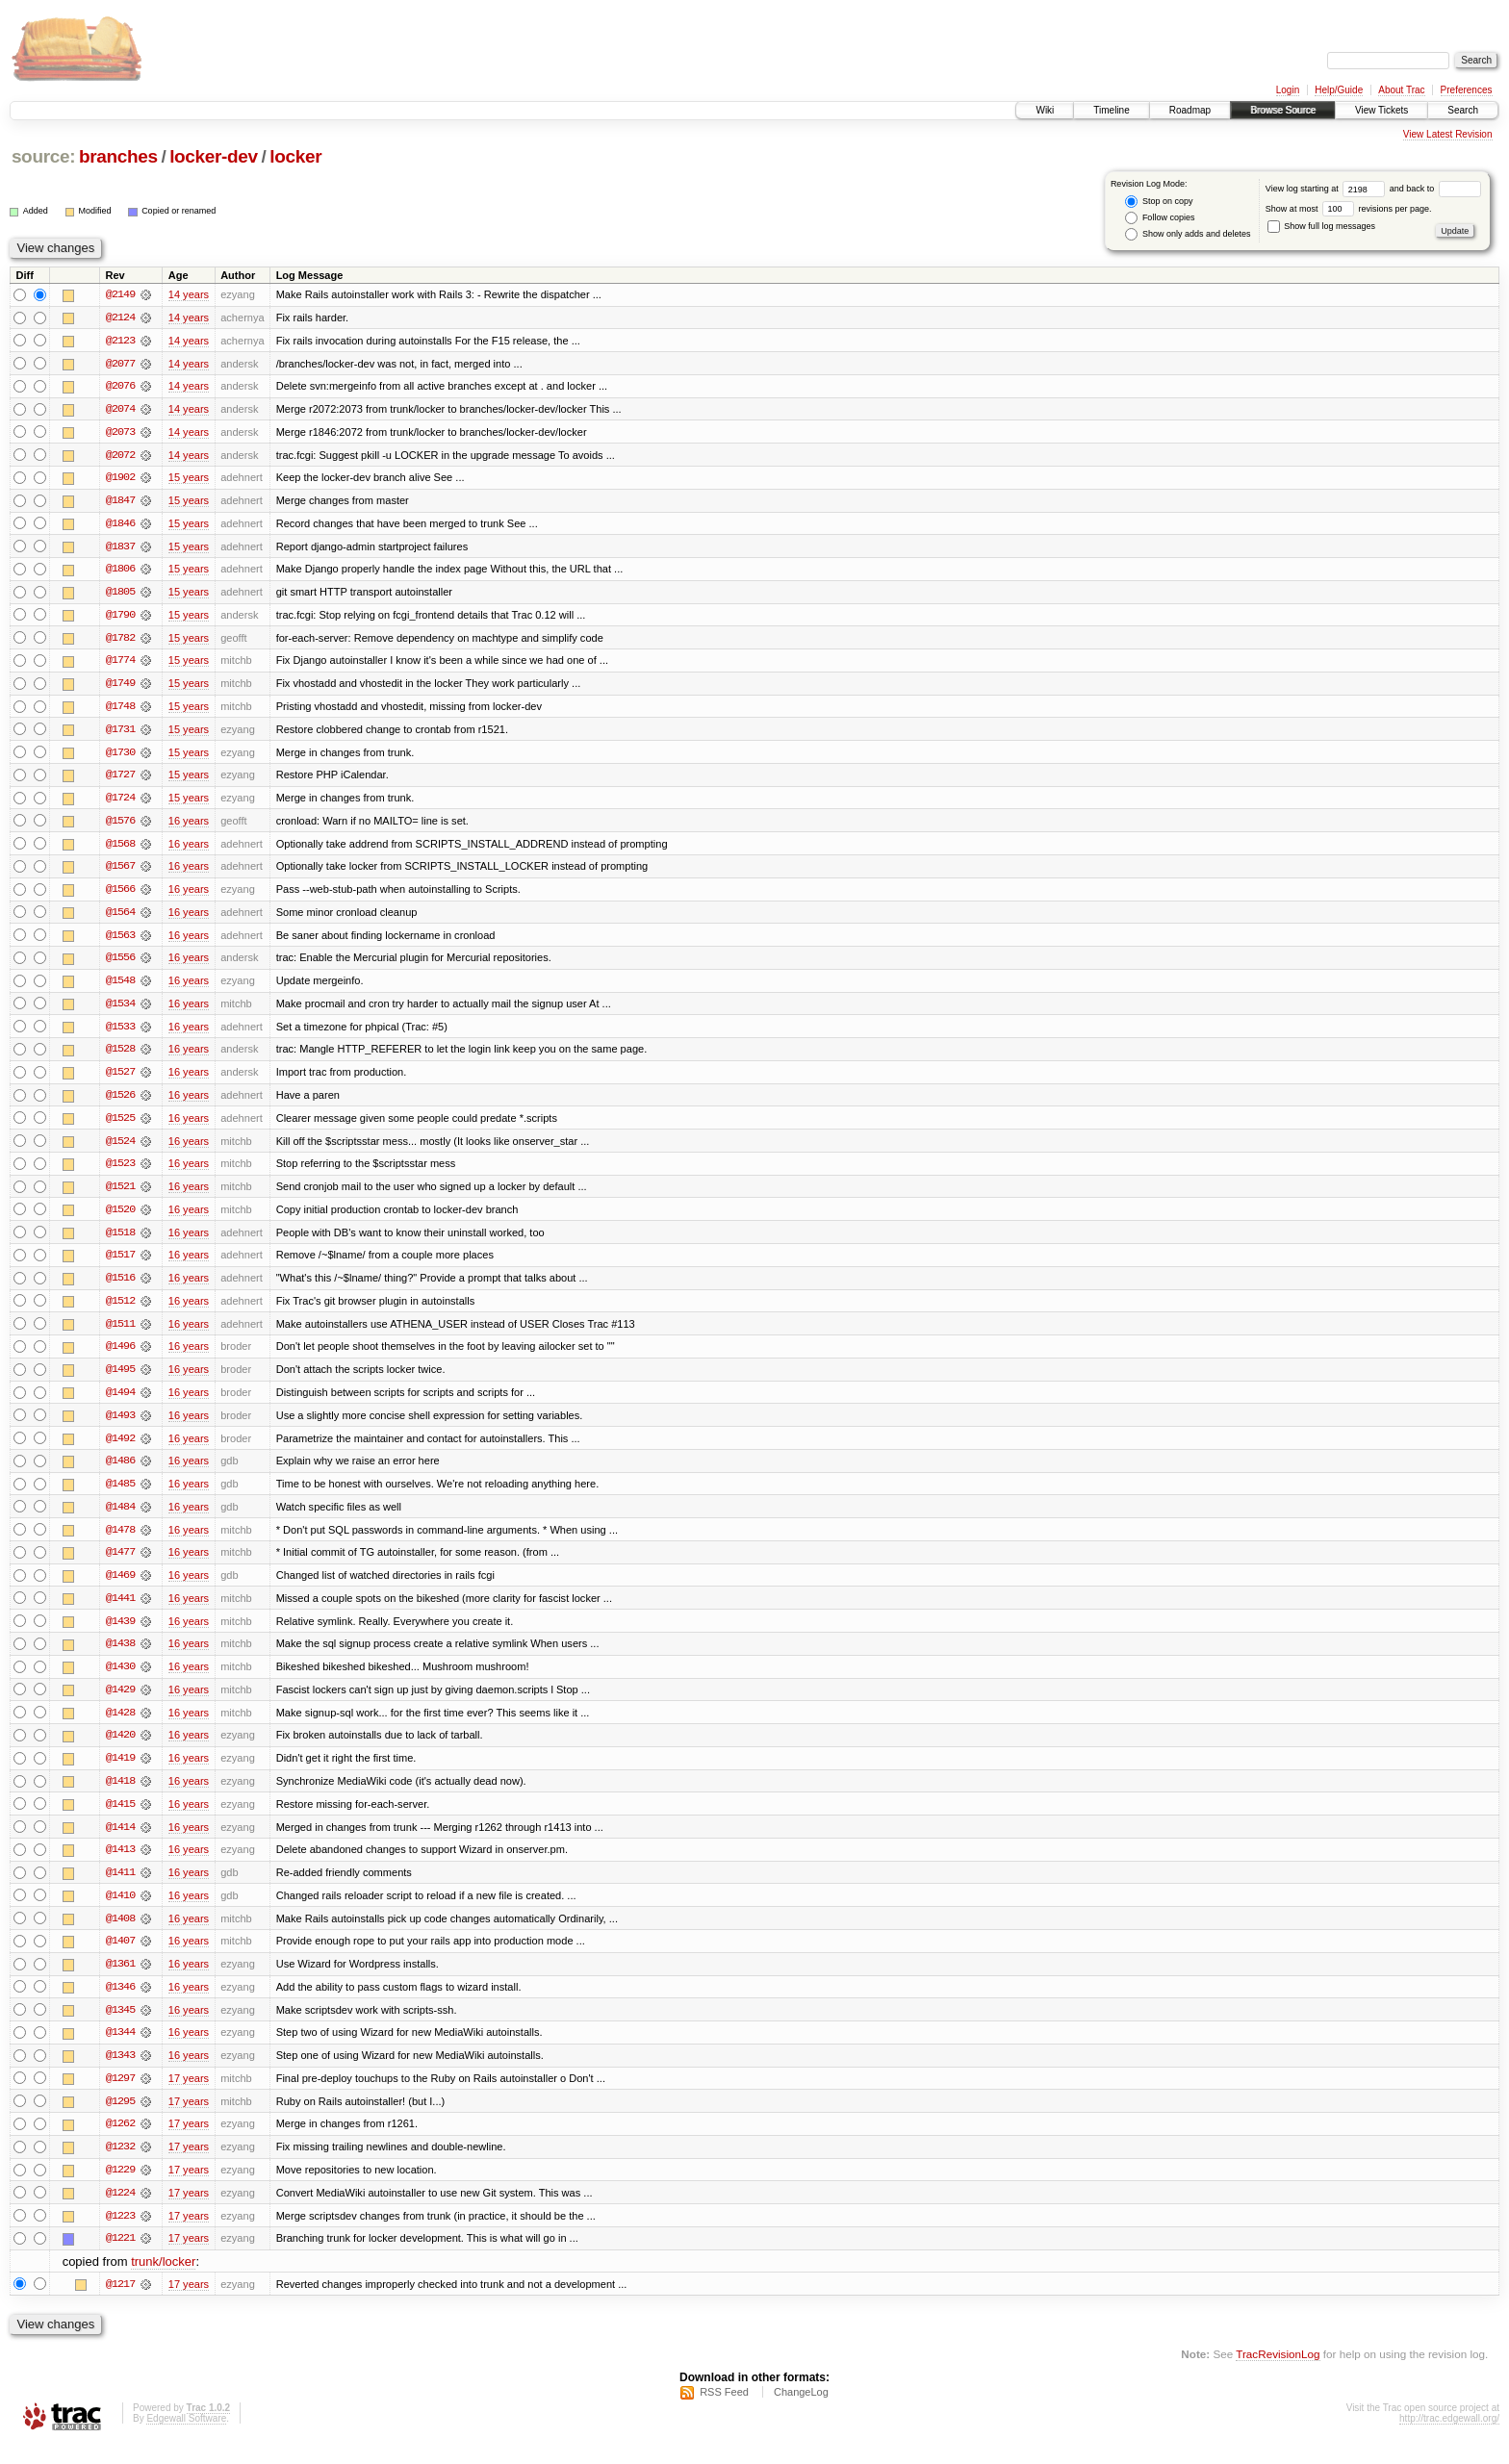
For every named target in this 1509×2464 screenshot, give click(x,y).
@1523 (120, 1172)
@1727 (120, 779)
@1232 (120, 2164)
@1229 (120, 2188)
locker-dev (213, 156)
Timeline (1111, 110)
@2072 (120, 456)
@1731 (120, 733)
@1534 (120, 1010)
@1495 (120, 1379)
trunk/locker (163, 2280)
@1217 (120, 2303)
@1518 (120, 1241)
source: (43, 156)
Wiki (1045, 110)
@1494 (120, 1402)
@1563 (120, 941)
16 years (188, 825)
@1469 (120, 1587)
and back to (1435, 188)
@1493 (120, 1426)
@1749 (120, 687)
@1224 (120, 2211)
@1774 (120, 664)
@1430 (120, 1680)
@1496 (120, 1356)
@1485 (120, 1495)
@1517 (120, 1264)
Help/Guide (1339, 90)
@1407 (120, 1957)
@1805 (120, 594)
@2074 (120, 410)
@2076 (120, 386)
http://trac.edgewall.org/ (1449, 2438)
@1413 (120, 1864)
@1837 (120, 548)
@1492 (120, 1449)
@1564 (120, 918)
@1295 (120, 2118)
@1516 (120, 1287)
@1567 (120, 871)
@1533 (120, 1033)
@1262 (120, 2141)
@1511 (120, 1333)
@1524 (120, 1148)
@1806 (120, 571)
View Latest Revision (1448, 134)
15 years (188, 479)
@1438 (120, 1656)
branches (118, 156)
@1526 (120, 1102)
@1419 (120, 1772)
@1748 (120, 710)
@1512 (120, 1310)
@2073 (120, 433)
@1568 (120, 848)
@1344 (120, 2049)
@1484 (120, 1518)
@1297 (120, 2095)
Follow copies (1159, 218)
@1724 (120, 802)
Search (1462, 110)
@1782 (120, 640)
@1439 (120, 1633)
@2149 (120, 294)
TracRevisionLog (1277, 2373)
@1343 (120, 2072)
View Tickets (1381, 110)
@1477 (120, 1564)
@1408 (120, 1934)
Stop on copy (1158, 201)
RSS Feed (724, 2412)
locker (295, 156)
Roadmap (1190, 110)
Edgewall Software (186, 2438)
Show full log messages (1321, 226)
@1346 (120, 2003)
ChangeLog (801, 2412)
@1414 (120, 1841)
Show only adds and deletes (1187, 234)
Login (1287, 90)
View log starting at (1328, 188)
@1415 (120, 1818)
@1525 (120, 1125)
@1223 (120, 2234)
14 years (188, 294)
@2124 (120, 317)
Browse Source (1283, 110)
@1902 (120, 479)
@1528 (120, 1056)
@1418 (120, 1795)
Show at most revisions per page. (1349, 209)
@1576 (120, 825)
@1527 (120, 1079)
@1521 (120, 1195)
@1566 (120, 894)
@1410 (120, 1910)
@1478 (120, 1541)
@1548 (120, 987)
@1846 (120, 525)
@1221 (120, 2257)
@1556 (120, 964)
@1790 (120, 617)
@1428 (120, 1726)
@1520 (120, 1218)
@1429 (120, 1703)
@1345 (120, 2026)
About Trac (1401, 90)
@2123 (120, 340)
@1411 (120, 1887)
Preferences (1467, 90)
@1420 (120, 1749)
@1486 (120, 1472)
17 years (188, 2095)
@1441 (120, 1610)
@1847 (120, 502)
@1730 (120, 756)
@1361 (120, 1980)
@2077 (120, 363)
